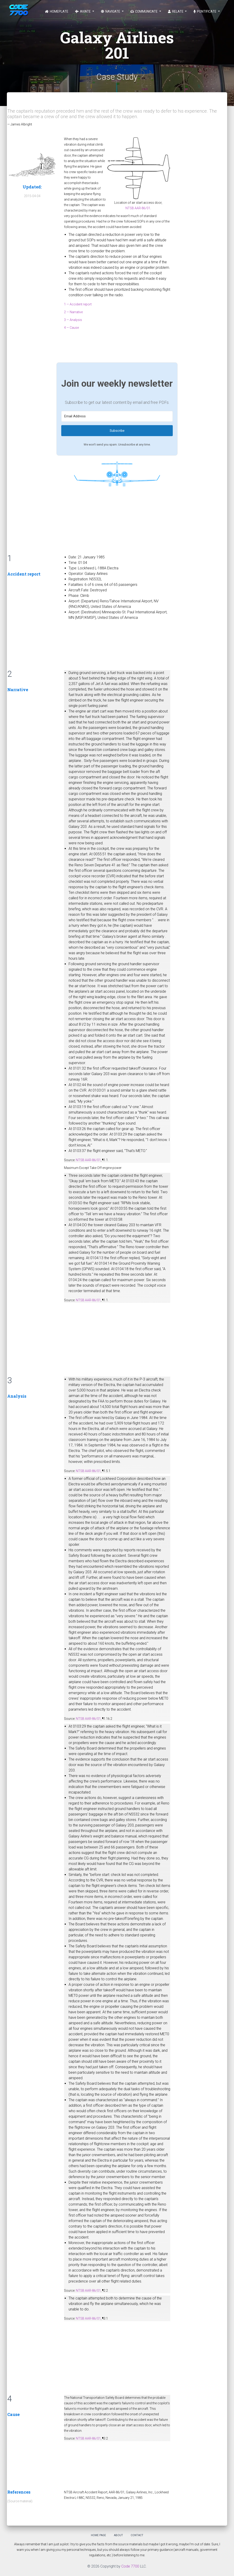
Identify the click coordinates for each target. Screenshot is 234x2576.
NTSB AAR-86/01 (137, 208)
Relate (176, 11)
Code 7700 (130, 2566)
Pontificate (205, 11)
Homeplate (56, 11)
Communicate (144, 11)
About (118, 2535)
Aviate (83, 11)
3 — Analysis (73, 320)
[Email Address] (117, 416)
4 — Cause (71, 327)
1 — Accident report (78, 304)
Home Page (98, 2535)
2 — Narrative (73, 312)
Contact (137, 2535)
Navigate (111, 11)
